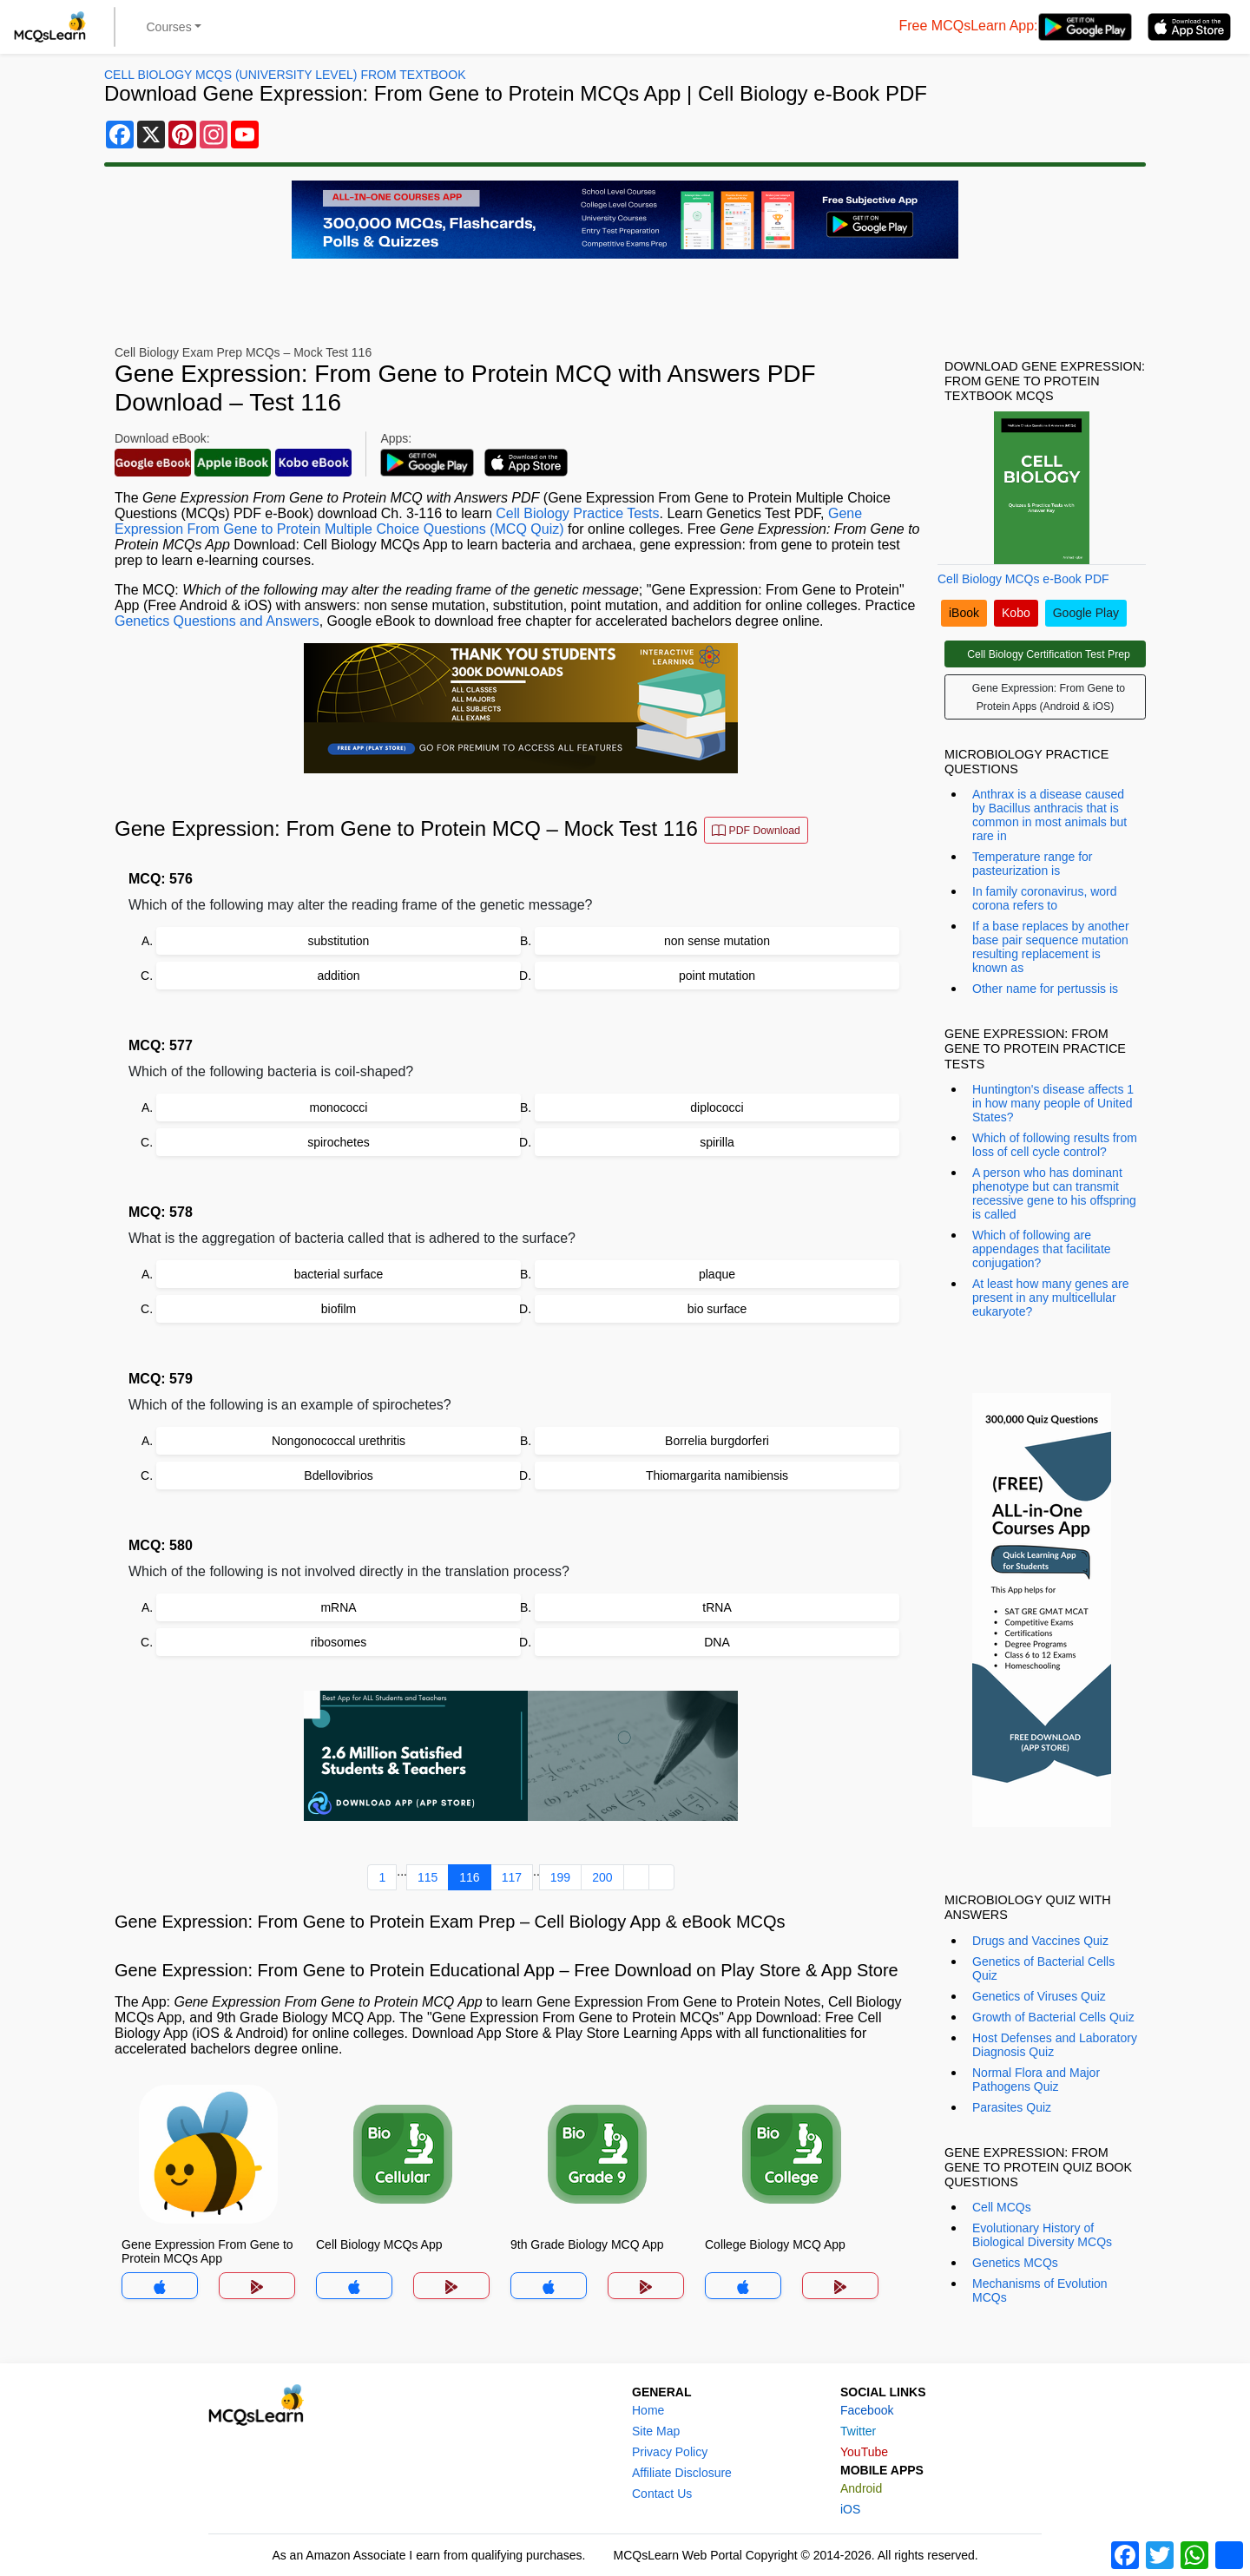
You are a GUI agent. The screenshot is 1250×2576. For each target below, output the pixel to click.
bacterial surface (339, 1274)
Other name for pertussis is (1045, 989)
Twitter (858, 2431)
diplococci (716, 1107)
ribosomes (339, 1642)
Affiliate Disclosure (682, 2473)
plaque (717, 1274)
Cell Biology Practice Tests (577, 513)
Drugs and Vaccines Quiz (1040, 1941)
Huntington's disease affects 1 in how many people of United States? (1053, 1103)
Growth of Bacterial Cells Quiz (1053, 2017)
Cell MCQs (1001, 2207)
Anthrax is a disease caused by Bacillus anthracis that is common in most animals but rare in (1049, 815)
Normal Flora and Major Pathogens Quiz (1036, 2079)
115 (428, 1877)
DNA (717, 1642)
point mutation (717, 975)
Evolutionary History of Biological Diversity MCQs (1042, 2235)
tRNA (716, 1607)
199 (560, 1877)
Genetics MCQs (1015, 2263)
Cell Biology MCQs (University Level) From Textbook (284, 75)
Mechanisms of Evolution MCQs (1040, 2290)
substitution (339, 941)
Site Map (656, 2431)
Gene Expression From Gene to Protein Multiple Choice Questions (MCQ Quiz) (488, 521)
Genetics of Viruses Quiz (1039, 1996)
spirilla (717, 1142)
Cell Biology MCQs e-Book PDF (1023, 579)
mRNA (338, 1607)
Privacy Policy (669, 2452)
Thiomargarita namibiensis (717, 1475)
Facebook (866, 2410)
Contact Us (662, 2493)
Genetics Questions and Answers (217, 621)
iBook (964, 613)
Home (648, 2410)
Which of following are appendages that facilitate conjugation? (1041, 1249)
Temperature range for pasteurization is (1032, 863)
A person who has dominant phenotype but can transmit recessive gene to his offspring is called (1054, 1193)
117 (512, 1877)
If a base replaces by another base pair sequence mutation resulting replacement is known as (1050, 947)
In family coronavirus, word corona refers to (1044, 898)
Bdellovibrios (338, 1475)
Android (861, 2488)
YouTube (864, 2452)
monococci (339, 1107)
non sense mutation (717, 941)
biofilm (338, 1309)
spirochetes (338, 1142)
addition (338, 975)
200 (602, 1877)
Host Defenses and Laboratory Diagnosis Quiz (1054, 2045)
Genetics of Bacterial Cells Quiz (1043, 1968)
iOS (850, 2509)
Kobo (1016, 613)
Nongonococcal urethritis (338, 1441)
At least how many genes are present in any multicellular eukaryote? (1050, 1297)
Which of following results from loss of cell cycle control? (1054, 1145)
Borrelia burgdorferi (717, 1441)
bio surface (717, 1309)
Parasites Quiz (1011, 2107)
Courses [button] (169, 27)
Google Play (1086, 613)
